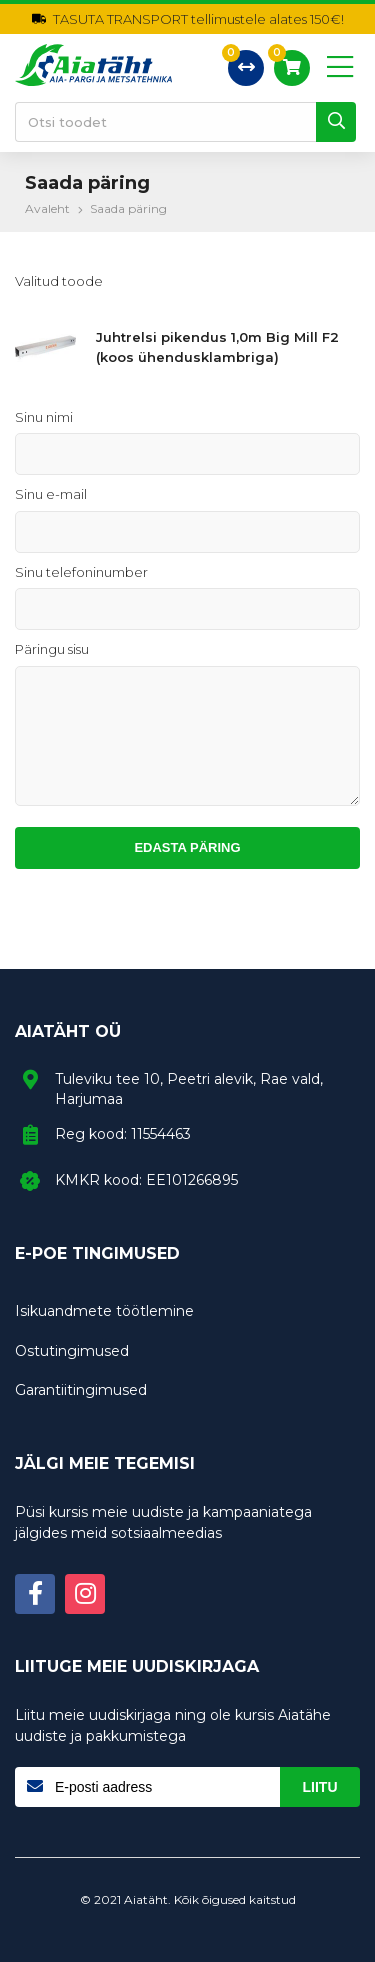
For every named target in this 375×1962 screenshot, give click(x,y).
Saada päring (128, 208)
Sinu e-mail (51, 494)
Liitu (320, 1787)
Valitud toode (59, 281)
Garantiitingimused (81, 1390)
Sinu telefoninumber (81, 572)
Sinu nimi (44, 417)
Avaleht (47, 208)
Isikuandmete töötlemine (104, 1311)
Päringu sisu (52, 649)
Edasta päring (187, 847)
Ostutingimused (72, 1351)
